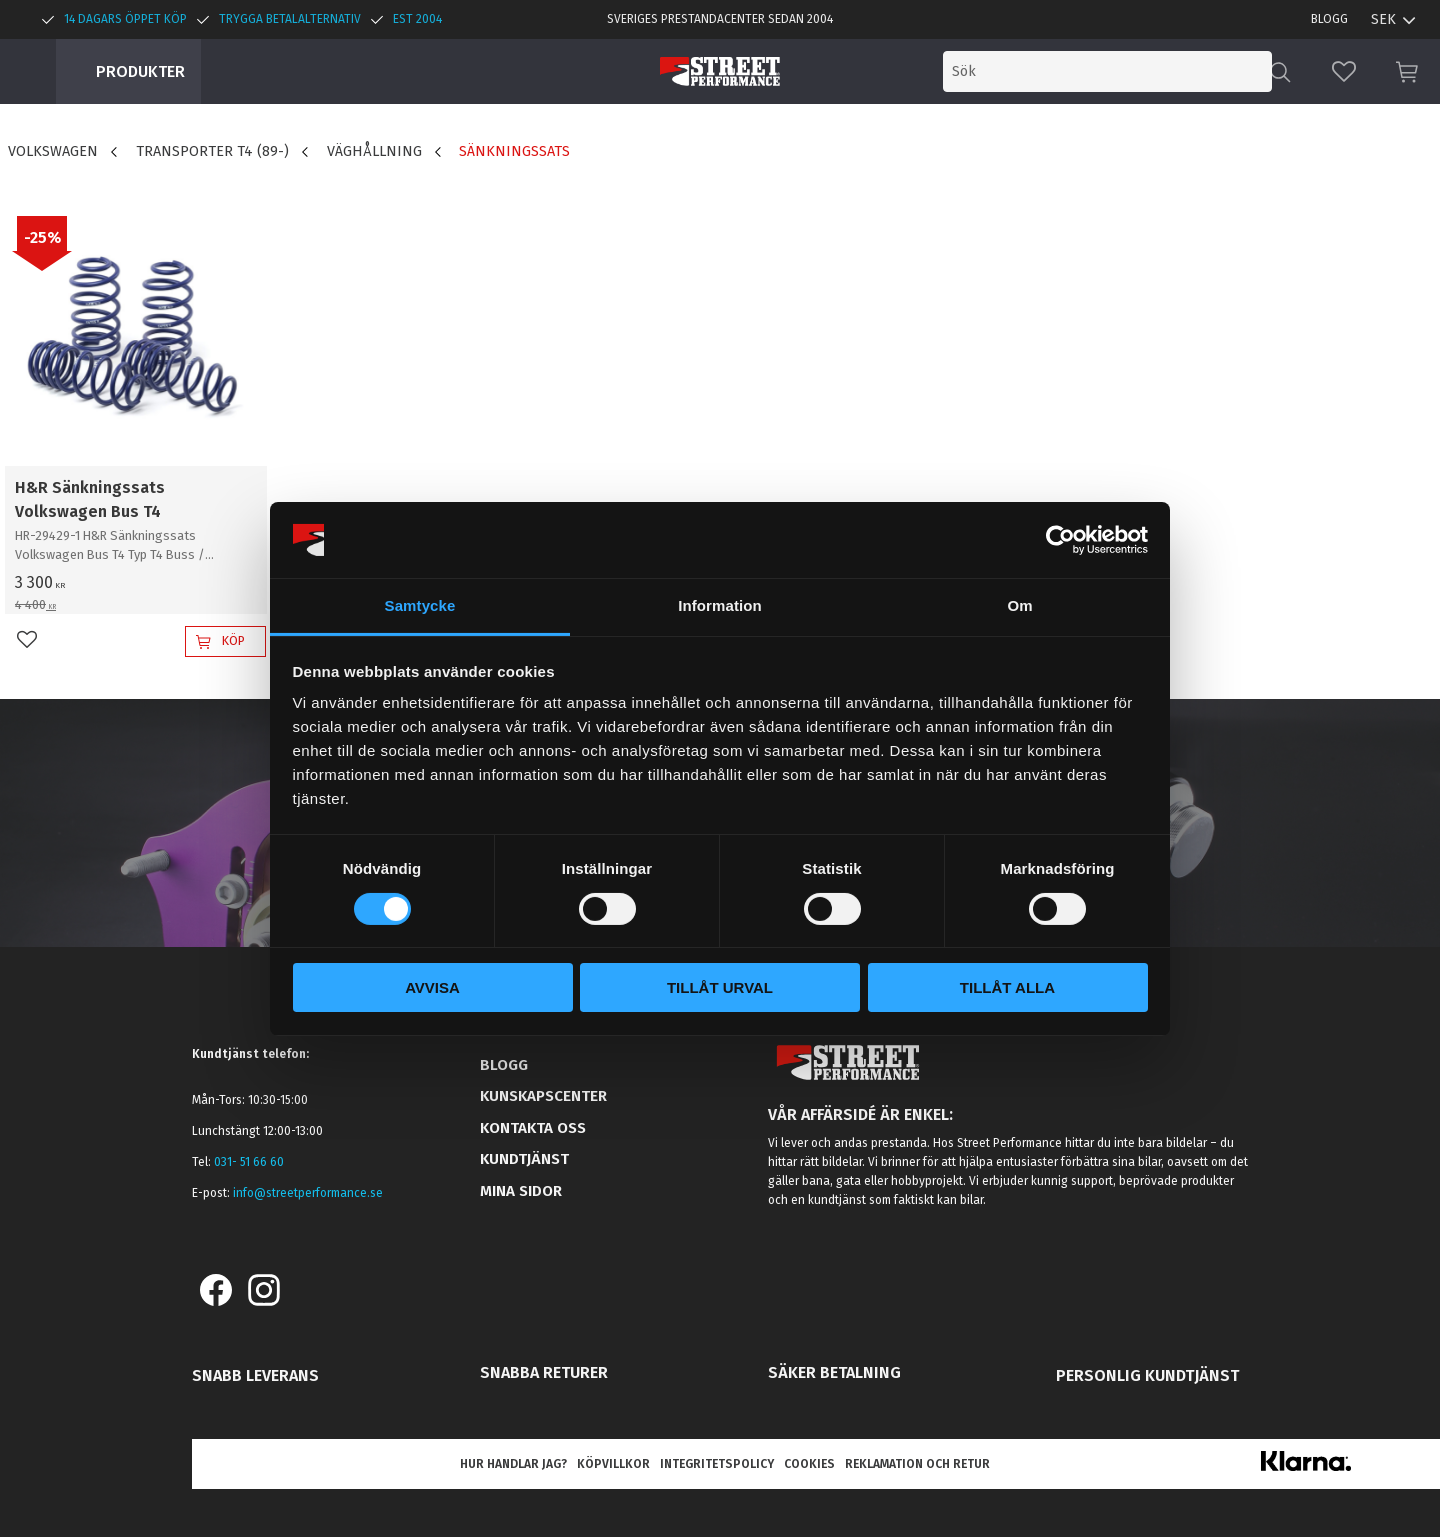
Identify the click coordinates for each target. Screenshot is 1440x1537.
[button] (1344, 71)
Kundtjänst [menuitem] (524, 1159)
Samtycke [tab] (420, 605)
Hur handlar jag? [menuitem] (513, 1464)
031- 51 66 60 (249, 1162)
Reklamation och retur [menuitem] (917, 1464)
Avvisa (432, 987)
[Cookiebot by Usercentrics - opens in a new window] (1060, 540)
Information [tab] (720, 605)
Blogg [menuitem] (1329, 19)
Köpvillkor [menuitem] (613, 1464)
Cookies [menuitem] (809, 1464)
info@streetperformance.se (308, 1193)
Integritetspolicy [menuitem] (717, 1464)
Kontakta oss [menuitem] (533, 1128)
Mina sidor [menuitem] (521, 1191)
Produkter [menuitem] (140, 71)
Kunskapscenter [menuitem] (543, 1096)
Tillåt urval (720, 987)
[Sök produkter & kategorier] (1108, 71)
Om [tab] (1019, 605)
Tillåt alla (1007, 987)
